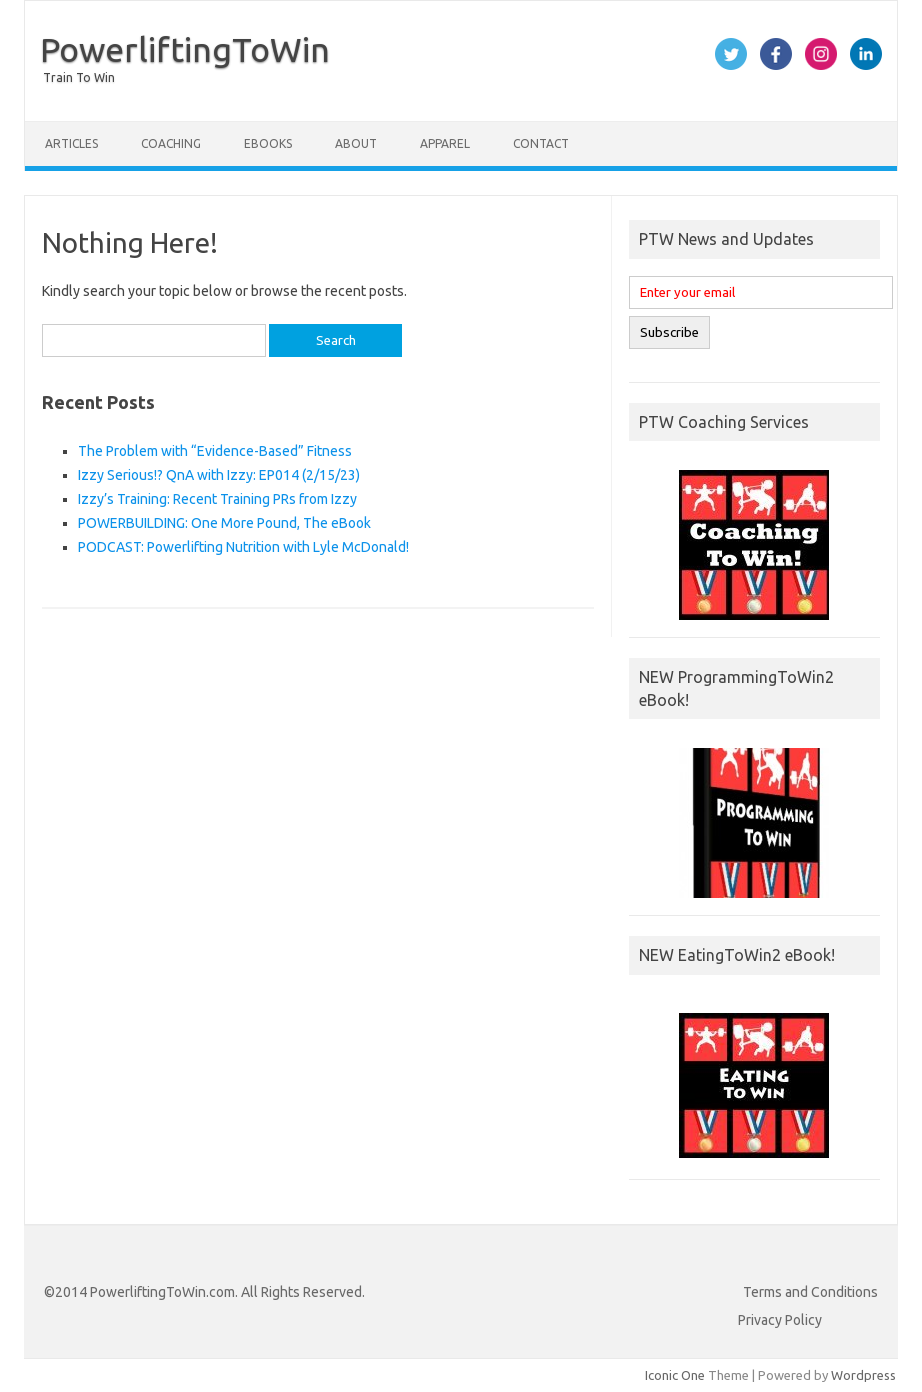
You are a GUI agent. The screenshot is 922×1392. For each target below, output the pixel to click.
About (356, 143)
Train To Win (79, 77)
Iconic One (675, 1375)
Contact (541, 143)
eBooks (268, 143)
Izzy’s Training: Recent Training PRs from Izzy (217, 499)
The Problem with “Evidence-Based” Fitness (215, 451)
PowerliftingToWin (185, 49)
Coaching (171, 143)
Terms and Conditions (810, 1292)
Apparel (445, 143)
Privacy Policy (780, 1320)
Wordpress (863, 1375)
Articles (71, 143)
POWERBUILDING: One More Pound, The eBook (224, 523)
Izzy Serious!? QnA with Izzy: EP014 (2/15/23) (219, 475)
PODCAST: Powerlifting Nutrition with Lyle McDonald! (243, 547)
